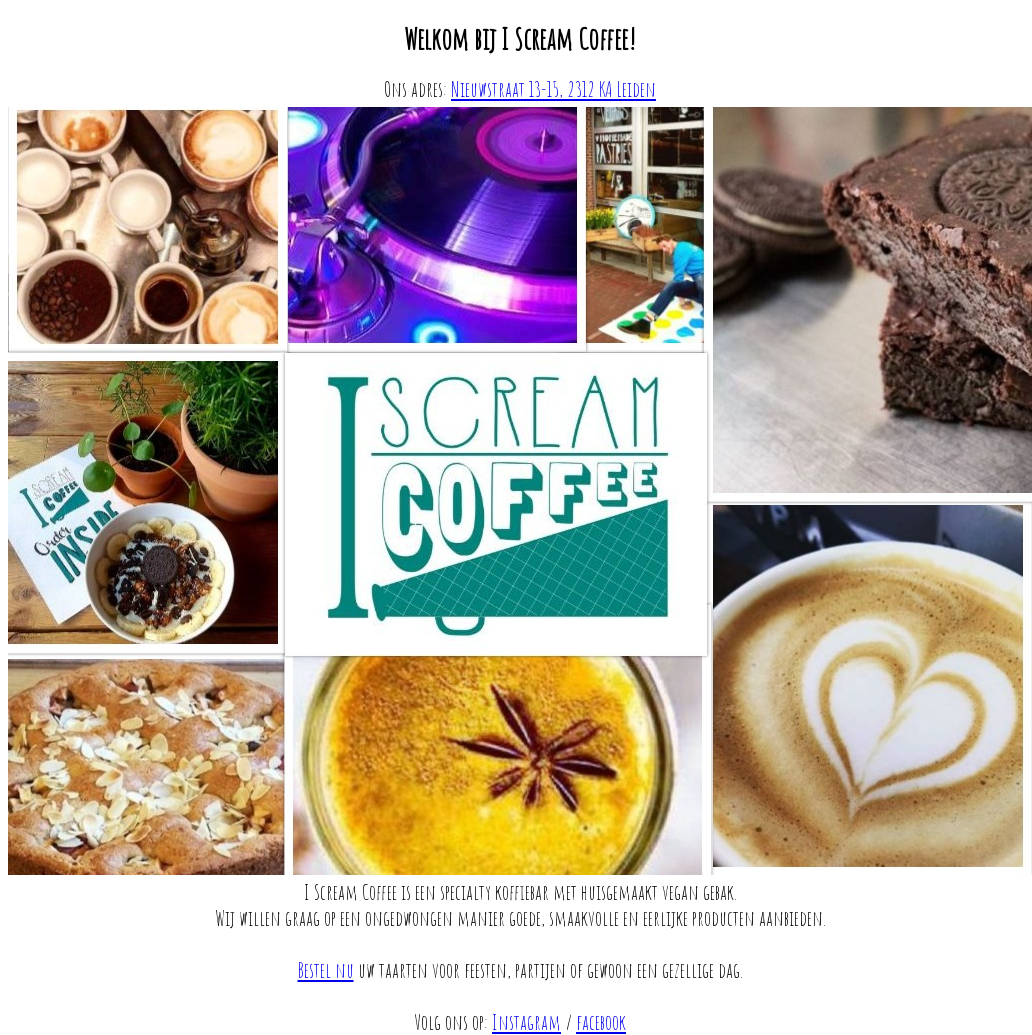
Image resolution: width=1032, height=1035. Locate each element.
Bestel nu (326, 970)
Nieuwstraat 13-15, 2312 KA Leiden (553, 89)
